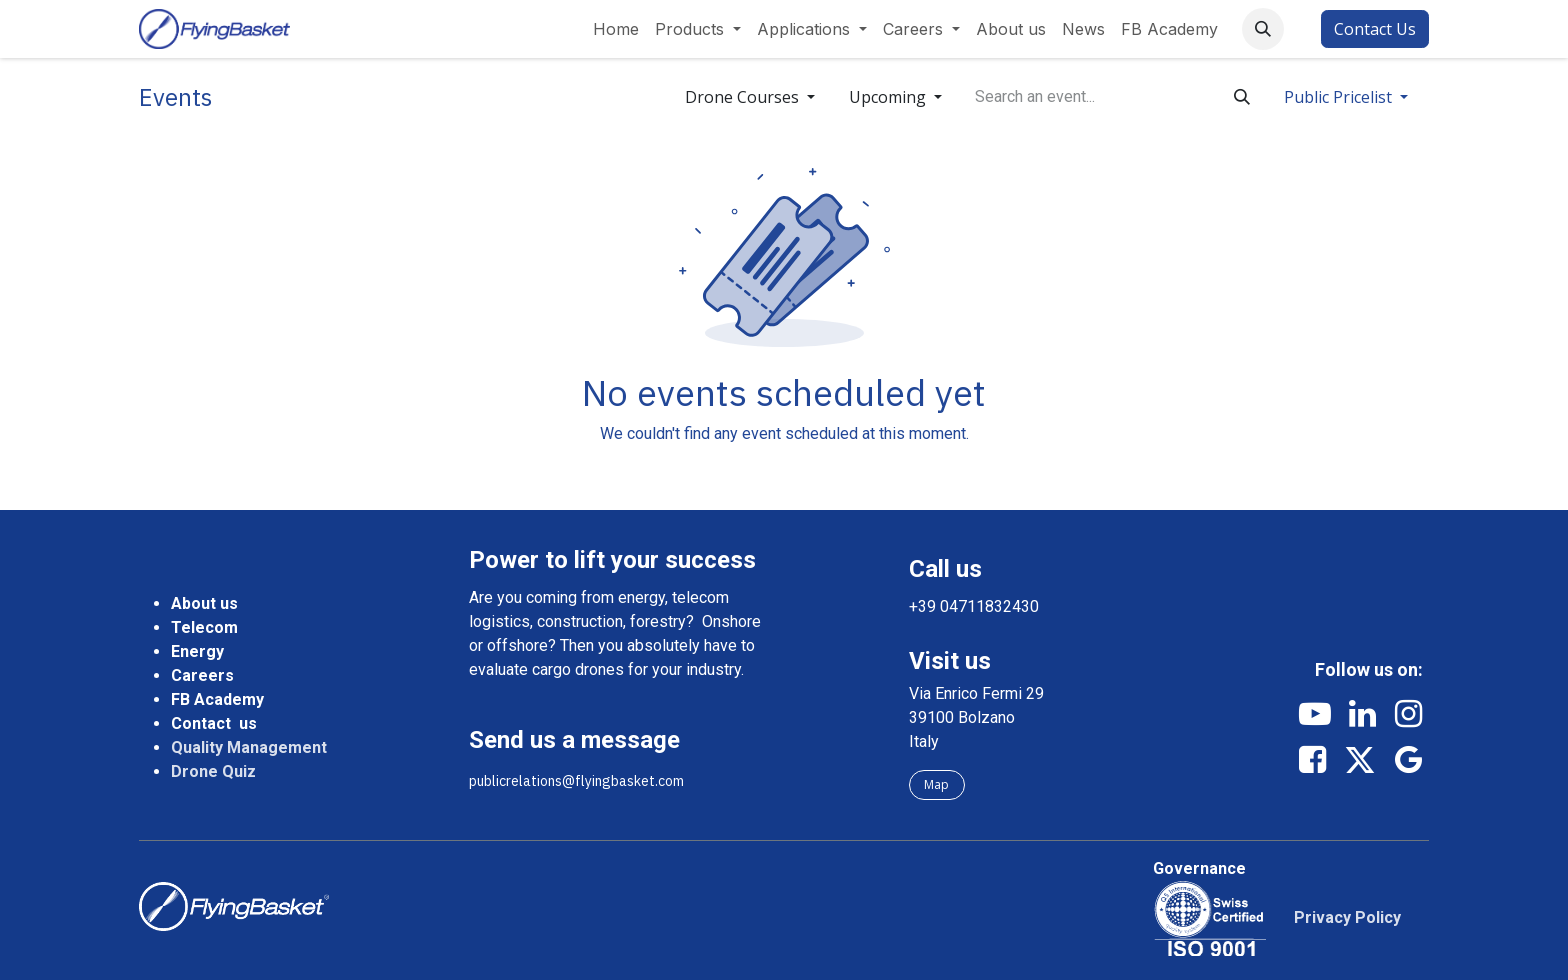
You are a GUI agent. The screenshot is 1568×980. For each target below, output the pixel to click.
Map (936, 784)
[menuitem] (616, 29)
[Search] (1242, 97)
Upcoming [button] (889, 97)
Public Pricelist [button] (1340, 97)
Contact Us (1375, 29)
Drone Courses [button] (744, 97)
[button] (1263, 29)
